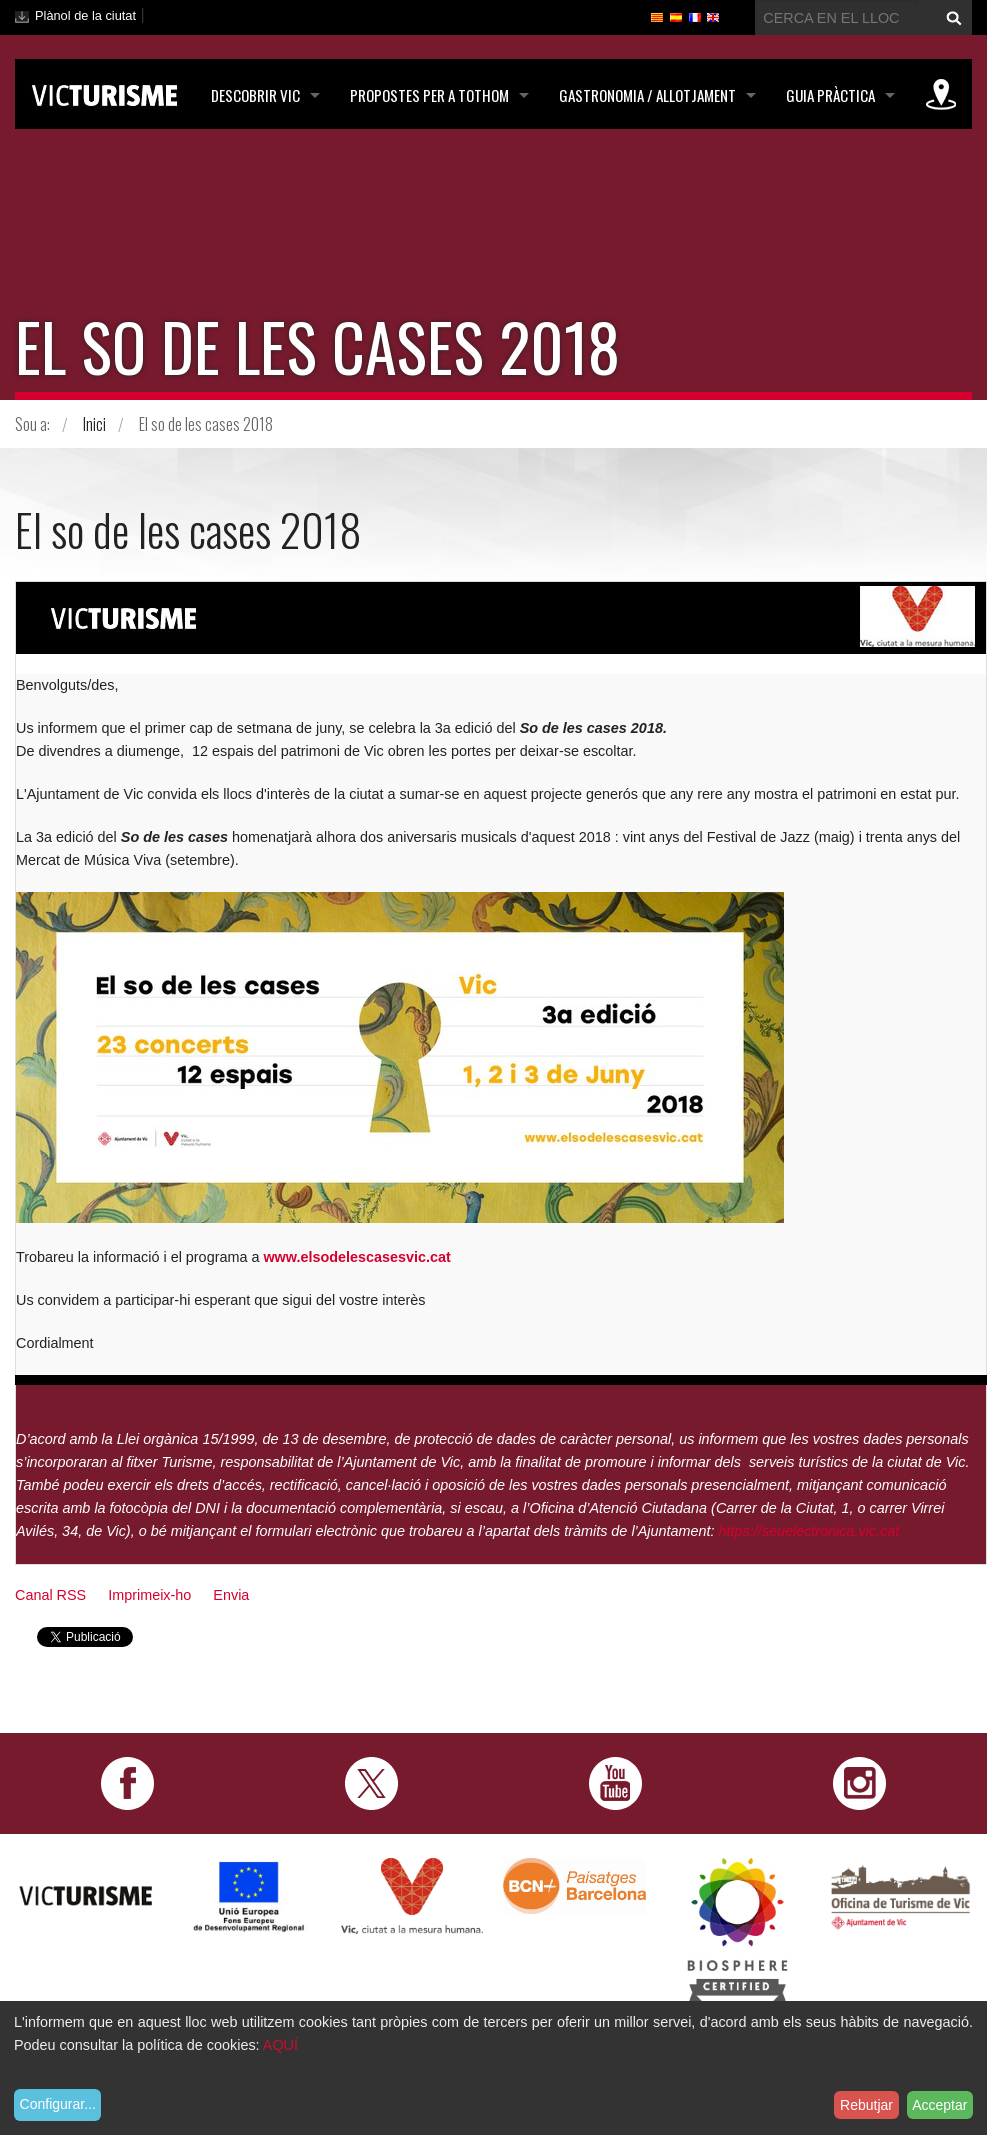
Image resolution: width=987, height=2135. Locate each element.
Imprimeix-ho (149, 1595)
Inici (94, 424)
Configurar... (58, 2104)
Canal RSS (50, 1595)
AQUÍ (280, 2045)
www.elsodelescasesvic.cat (356, 1257)
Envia (231, 1595)
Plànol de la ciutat (85, 15)
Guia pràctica (830, 95)
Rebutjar (866, 2105)
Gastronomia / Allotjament (647, 95)
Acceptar (939, 2105)
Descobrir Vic (255, 95)
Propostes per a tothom (429, 95)
